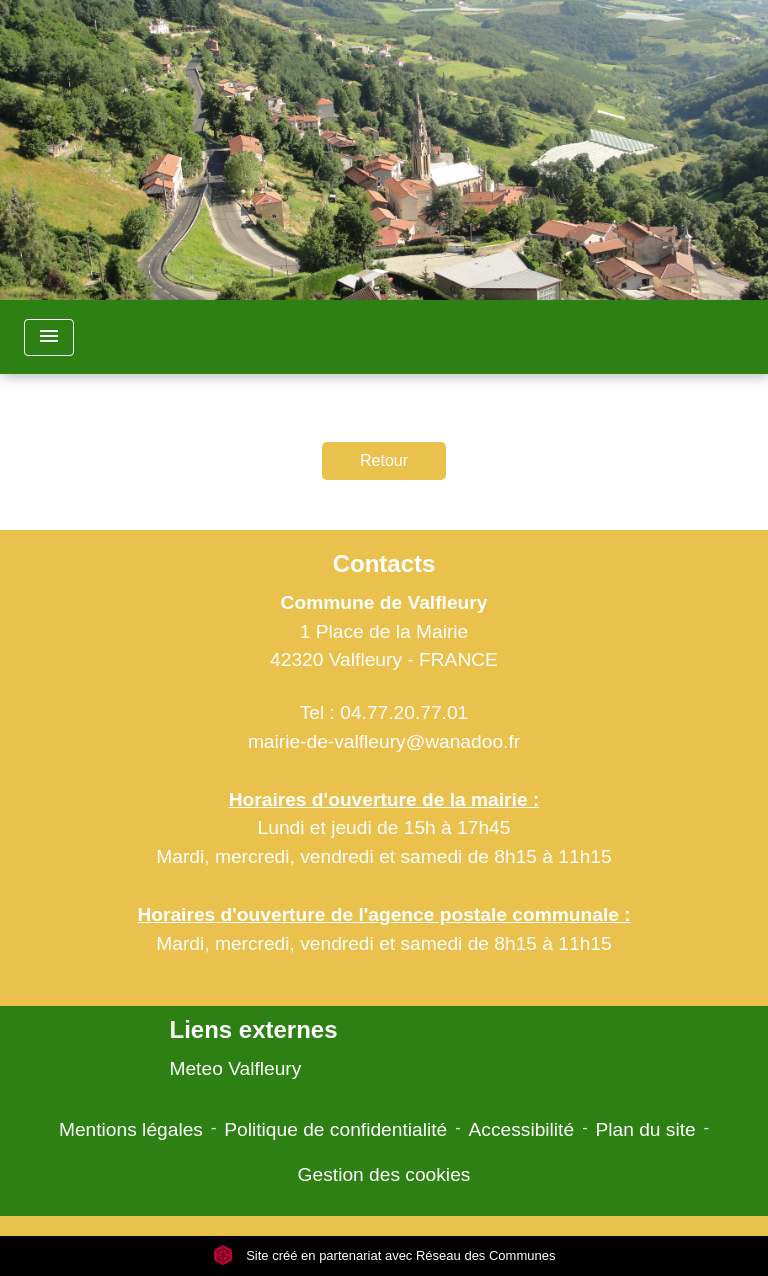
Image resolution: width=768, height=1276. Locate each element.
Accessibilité (522, 1129)
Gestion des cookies (384, 1174)
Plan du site (645, 1129)
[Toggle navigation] (49, 337)
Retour (384, 460)
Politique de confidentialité (335, 1129)
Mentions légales (131, 1129)
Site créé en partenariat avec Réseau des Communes (384, 1255)
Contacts (384, 563)
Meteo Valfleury (235, 1068)
